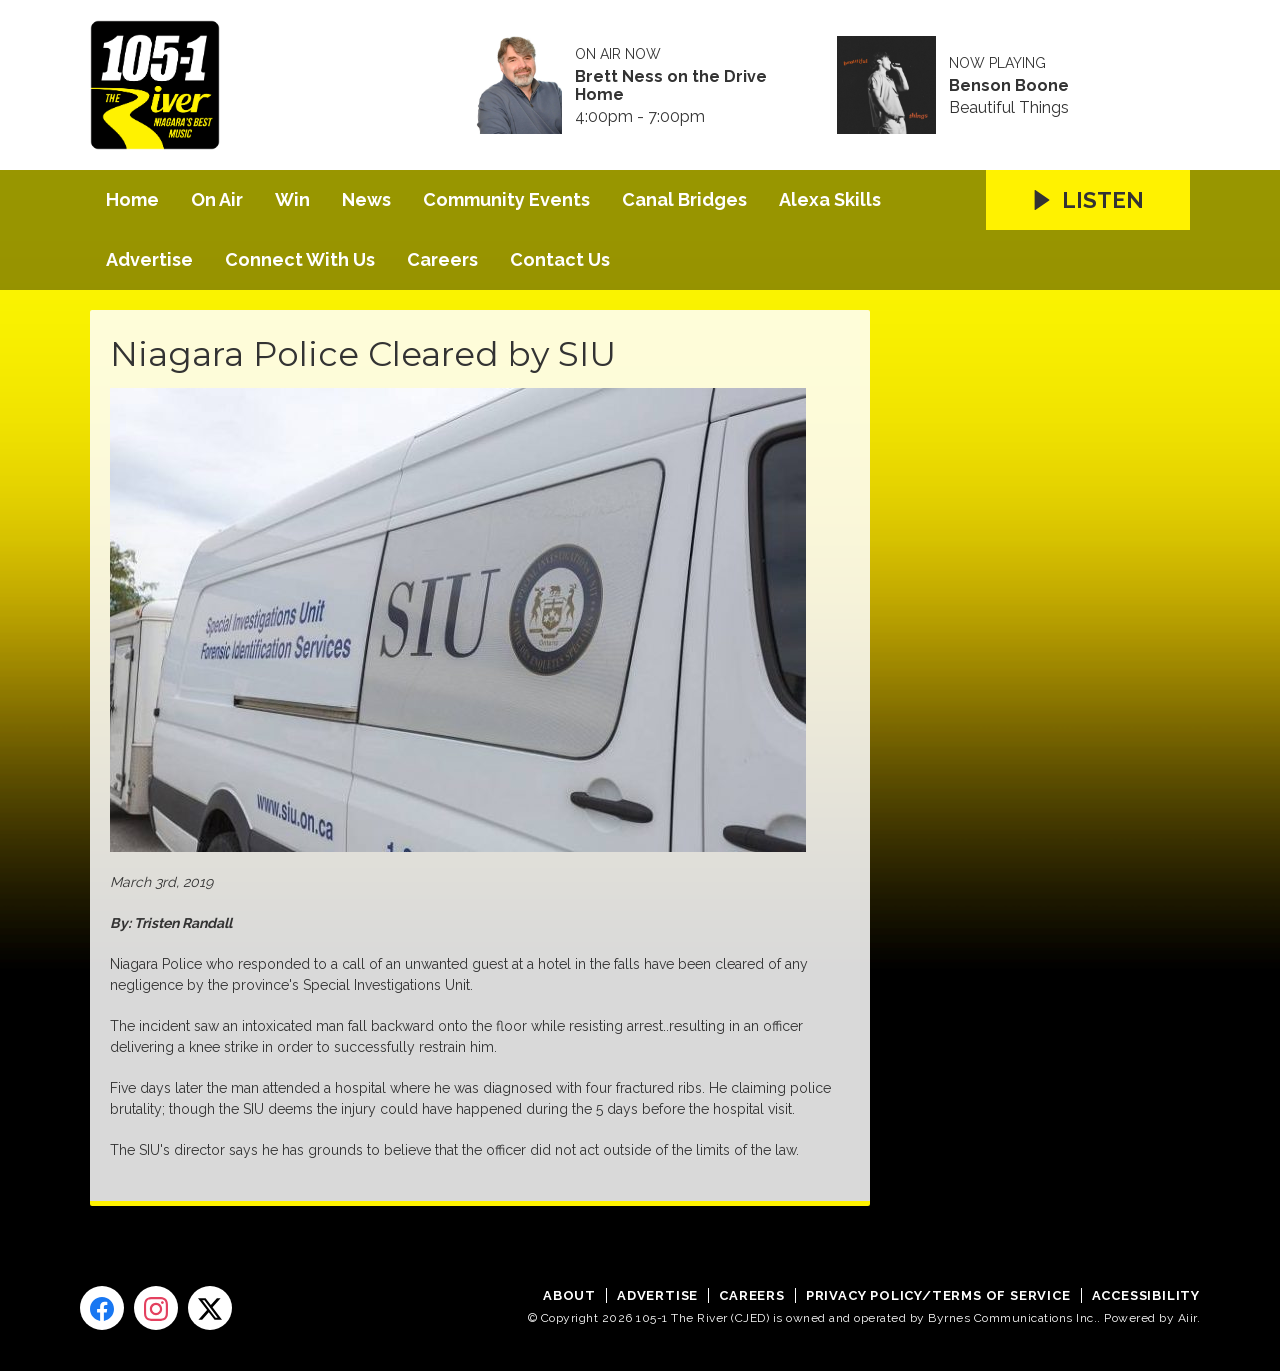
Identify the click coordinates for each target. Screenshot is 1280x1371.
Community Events (506, 199)
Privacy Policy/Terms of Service (938, 1295)
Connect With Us (300, 259)
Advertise (149, 259)
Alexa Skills (830, 199)
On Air (217, 199)
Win (292, 199)
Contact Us (560, 259)
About (569, 1295)
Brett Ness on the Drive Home (671, 86)
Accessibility (1146, 1295)
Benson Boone (1009, 86)
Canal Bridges (684, 199)
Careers (442, 259)
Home (132, 199)
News (366, 199)
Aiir (1187, 1318)
